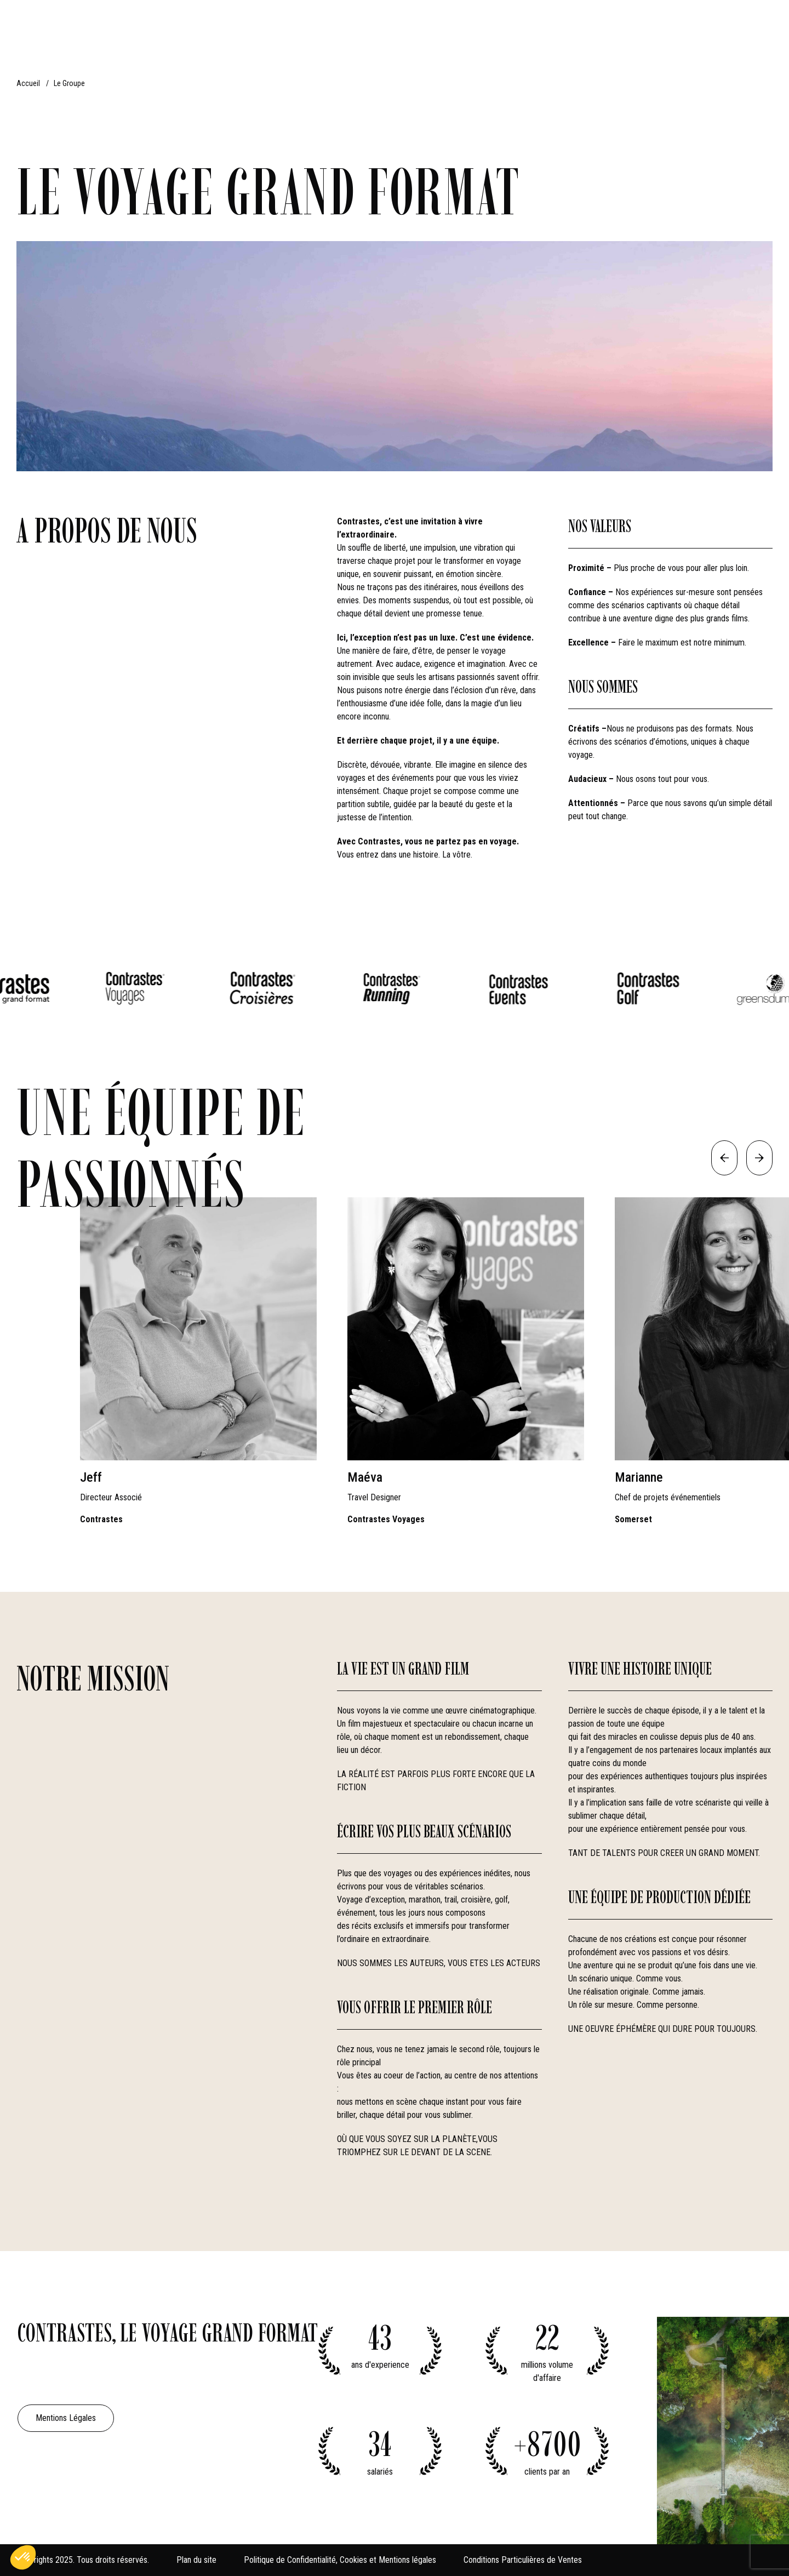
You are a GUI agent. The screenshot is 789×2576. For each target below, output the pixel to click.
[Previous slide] (724, 1157)
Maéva (364, 1477)
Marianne (639, 1477)
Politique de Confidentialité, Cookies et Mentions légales (340, 2560)
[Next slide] (759, 1157)
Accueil (28, 83)
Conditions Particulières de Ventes (523, 2560)
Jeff (91, 1477)
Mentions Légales (66, 2418)
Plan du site (196, 2560)
